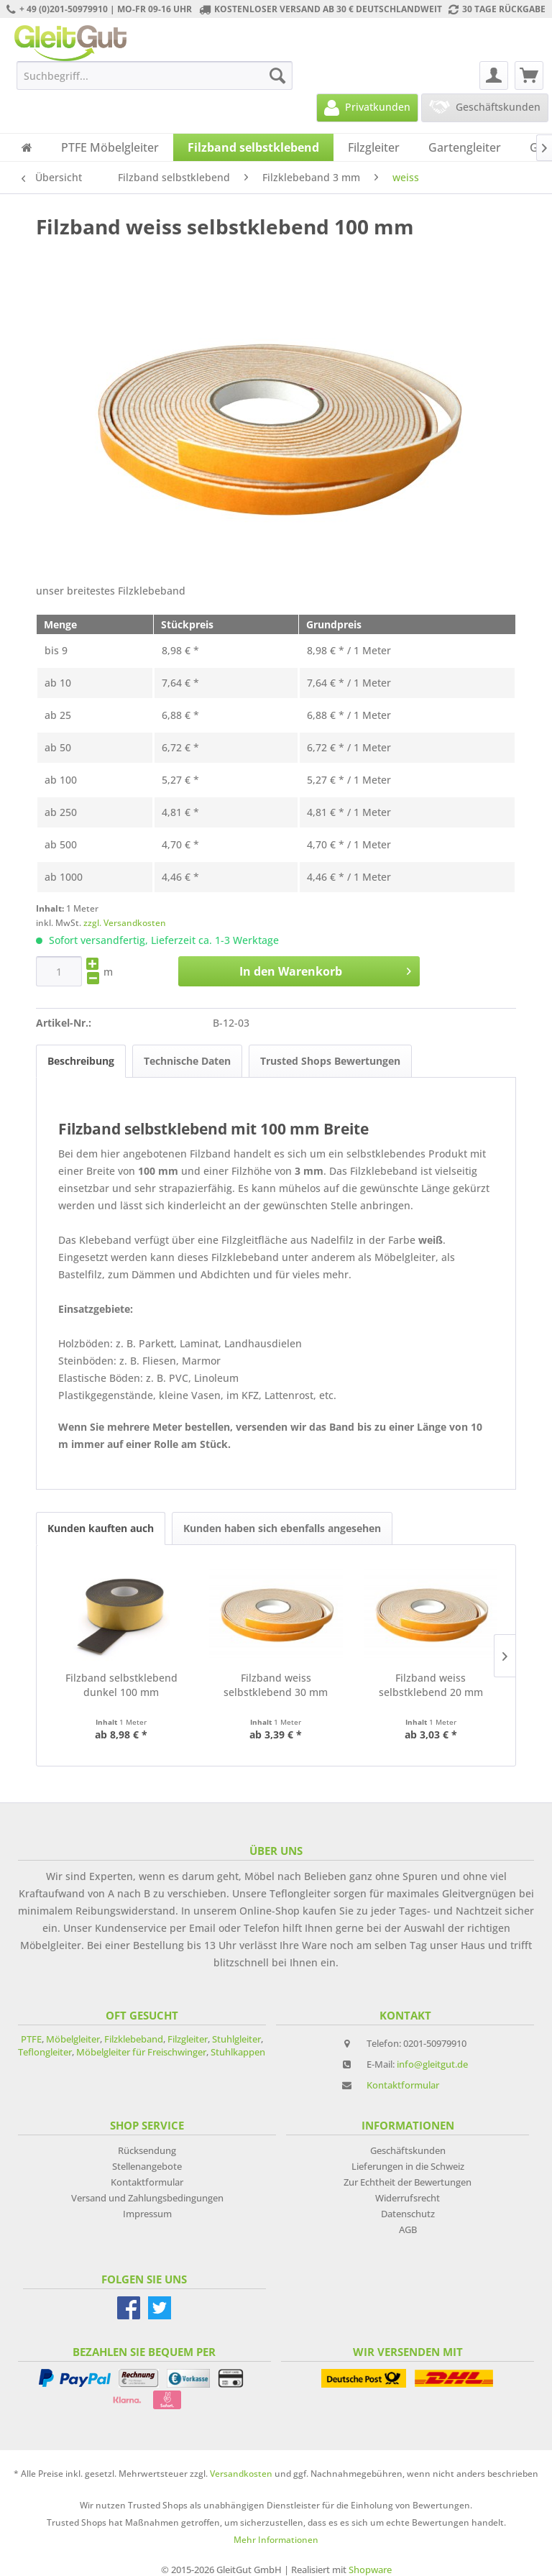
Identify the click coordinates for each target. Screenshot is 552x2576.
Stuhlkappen (238, 2051)
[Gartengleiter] (464, 147)
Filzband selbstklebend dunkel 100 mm (121, 1685)
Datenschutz (408, 2213)
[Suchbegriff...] (155, 75)
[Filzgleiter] (374, 147)
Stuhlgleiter (236, 2038)
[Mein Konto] (493, 75)
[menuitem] (155, 75)
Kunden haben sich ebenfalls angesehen (282, 1528)
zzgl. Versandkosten (124, 923)
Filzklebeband (133, 2038)
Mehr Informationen (276, 2540)
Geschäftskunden (408, 2150)
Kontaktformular (403, 2084)
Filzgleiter (187, 2038)
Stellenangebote (147, 2166)
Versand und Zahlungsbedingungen (147, 2197)
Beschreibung (80, 1061)
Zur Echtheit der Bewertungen (408, 2182)
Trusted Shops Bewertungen (330, 1061)
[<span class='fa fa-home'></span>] (27, 147)
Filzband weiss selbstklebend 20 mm (431, 1685)
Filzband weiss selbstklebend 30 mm (276, 1685)
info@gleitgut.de (432, 2064)
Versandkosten (241, 2473)
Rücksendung (147, 2150)
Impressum (147, 2213)
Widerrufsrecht (407, 2197)
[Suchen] (277, 75)
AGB (408, 2229)
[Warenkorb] (529, 75)
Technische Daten (187, 1061)
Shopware (370, 2569)
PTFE (31, 2038)
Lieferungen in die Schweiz (407, 2166)
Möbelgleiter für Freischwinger (141, 2051)
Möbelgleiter (73, 2038)
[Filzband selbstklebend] (253, 147)
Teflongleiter (45, 2051)
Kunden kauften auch (100, 1528)
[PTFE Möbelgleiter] (110, 147)
